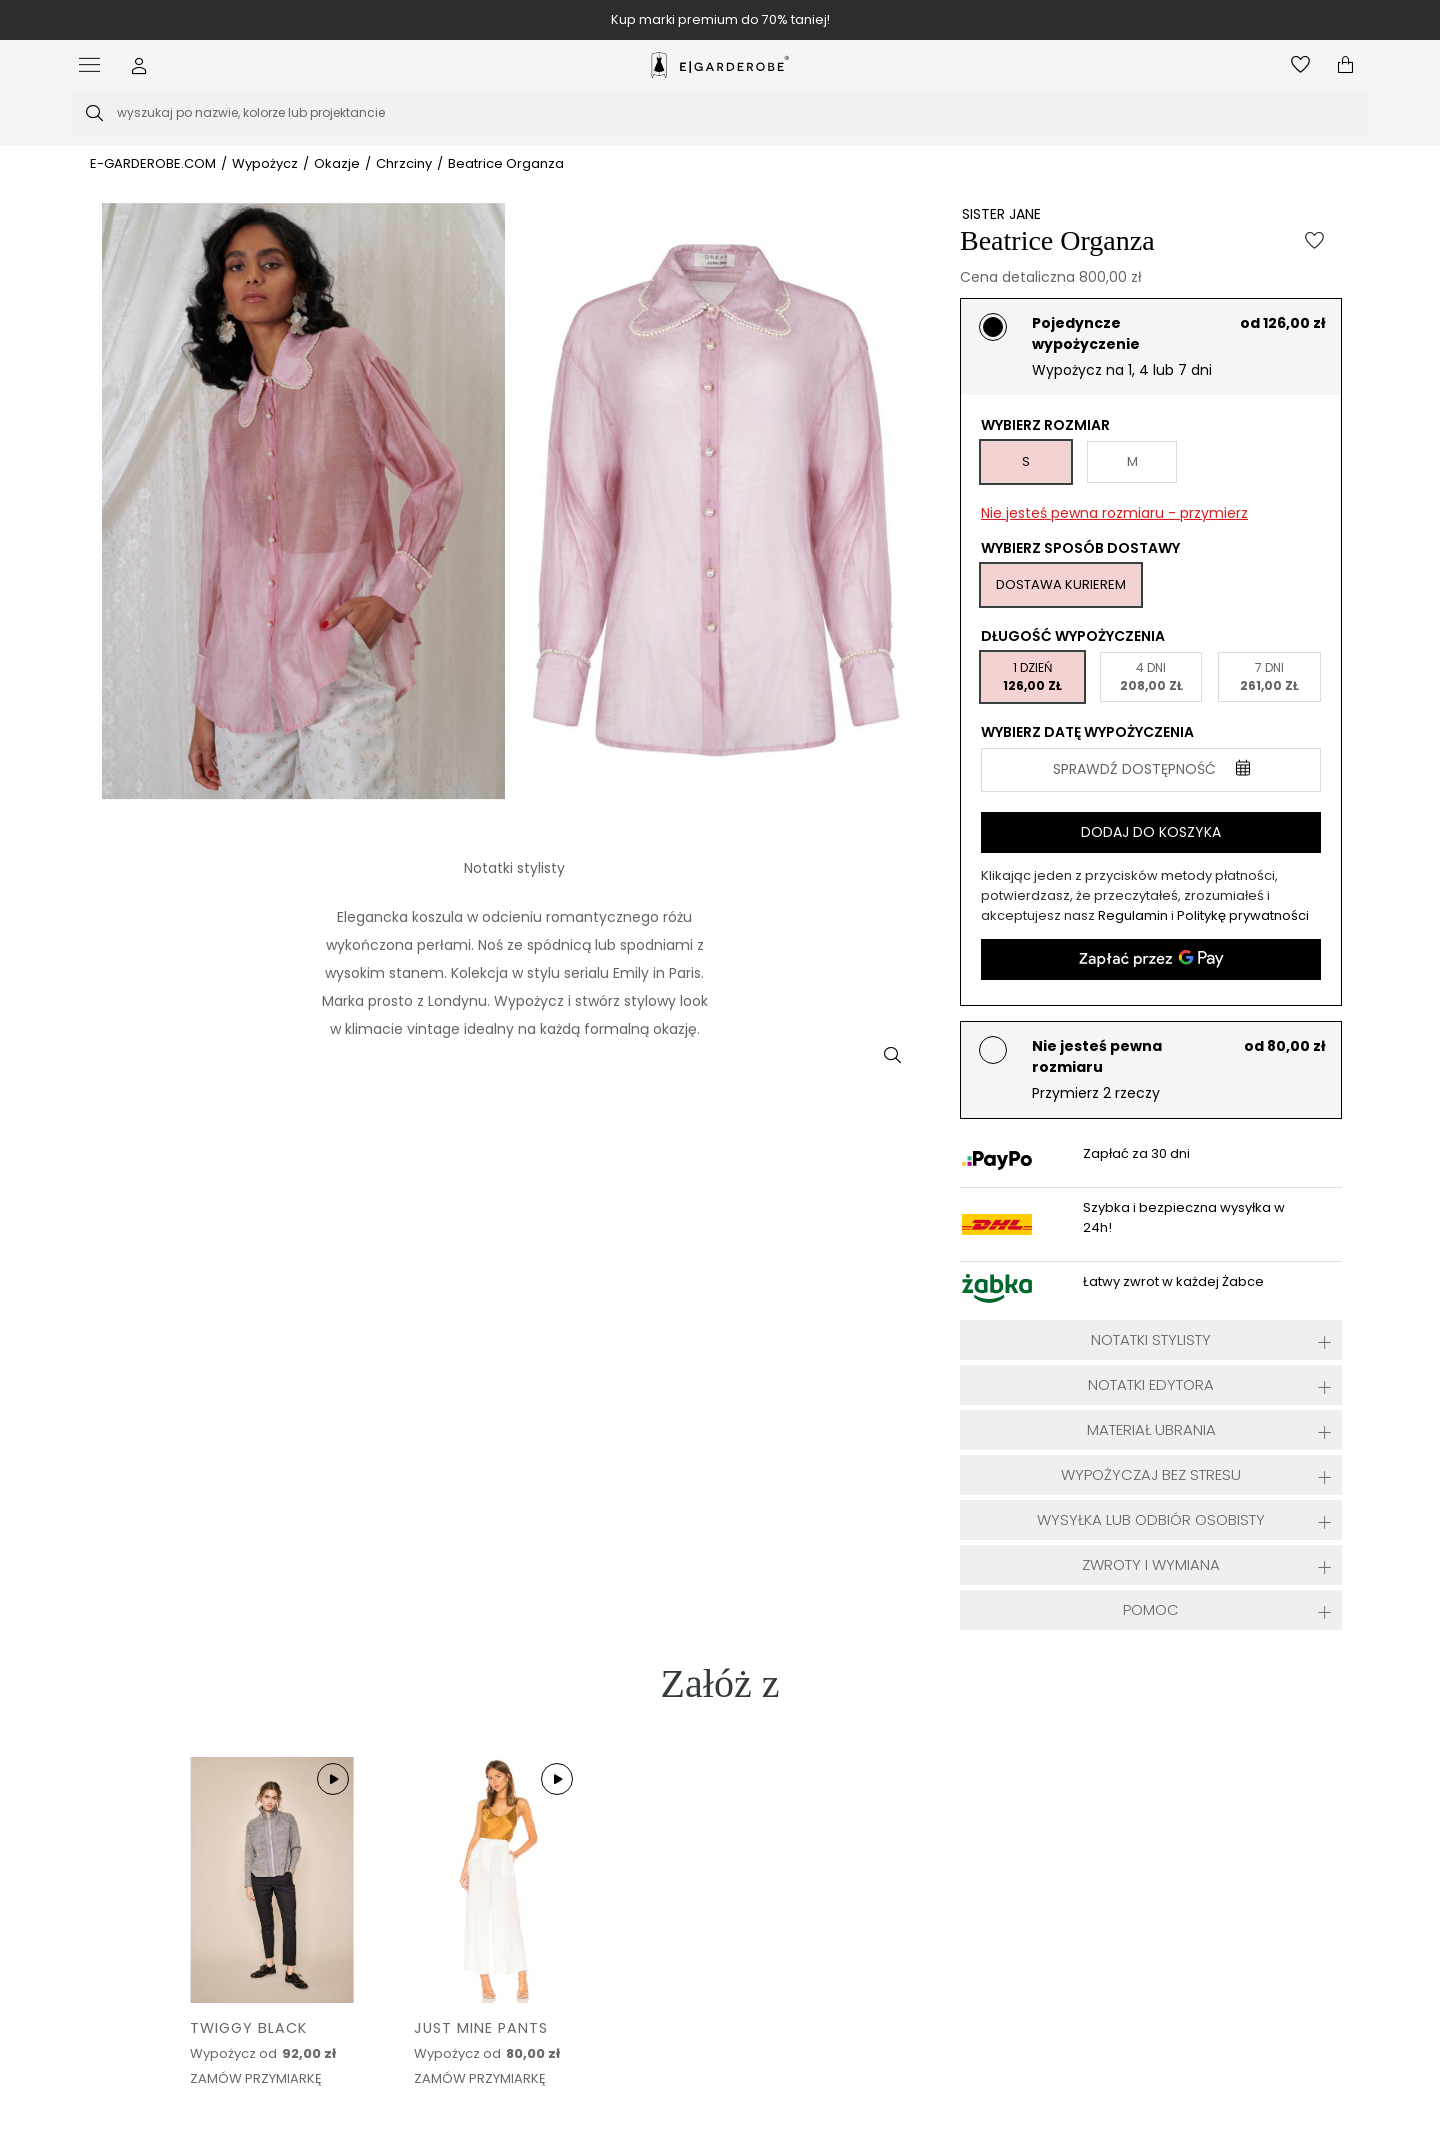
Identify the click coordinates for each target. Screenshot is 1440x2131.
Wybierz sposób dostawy (1080, 548)
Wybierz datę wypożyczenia (1087, 732)
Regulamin (1134, 915)
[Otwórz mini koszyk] (1345, 65)
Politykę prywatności (1243, 915)
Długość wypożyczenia (1073, 636)
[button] (139, 65)
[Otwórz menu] (94, 65)
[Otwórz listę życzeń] (1300, 65)
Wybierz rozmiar (1045, 425)
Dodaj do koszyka (1151, 832)
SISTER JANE (1001, 214)
